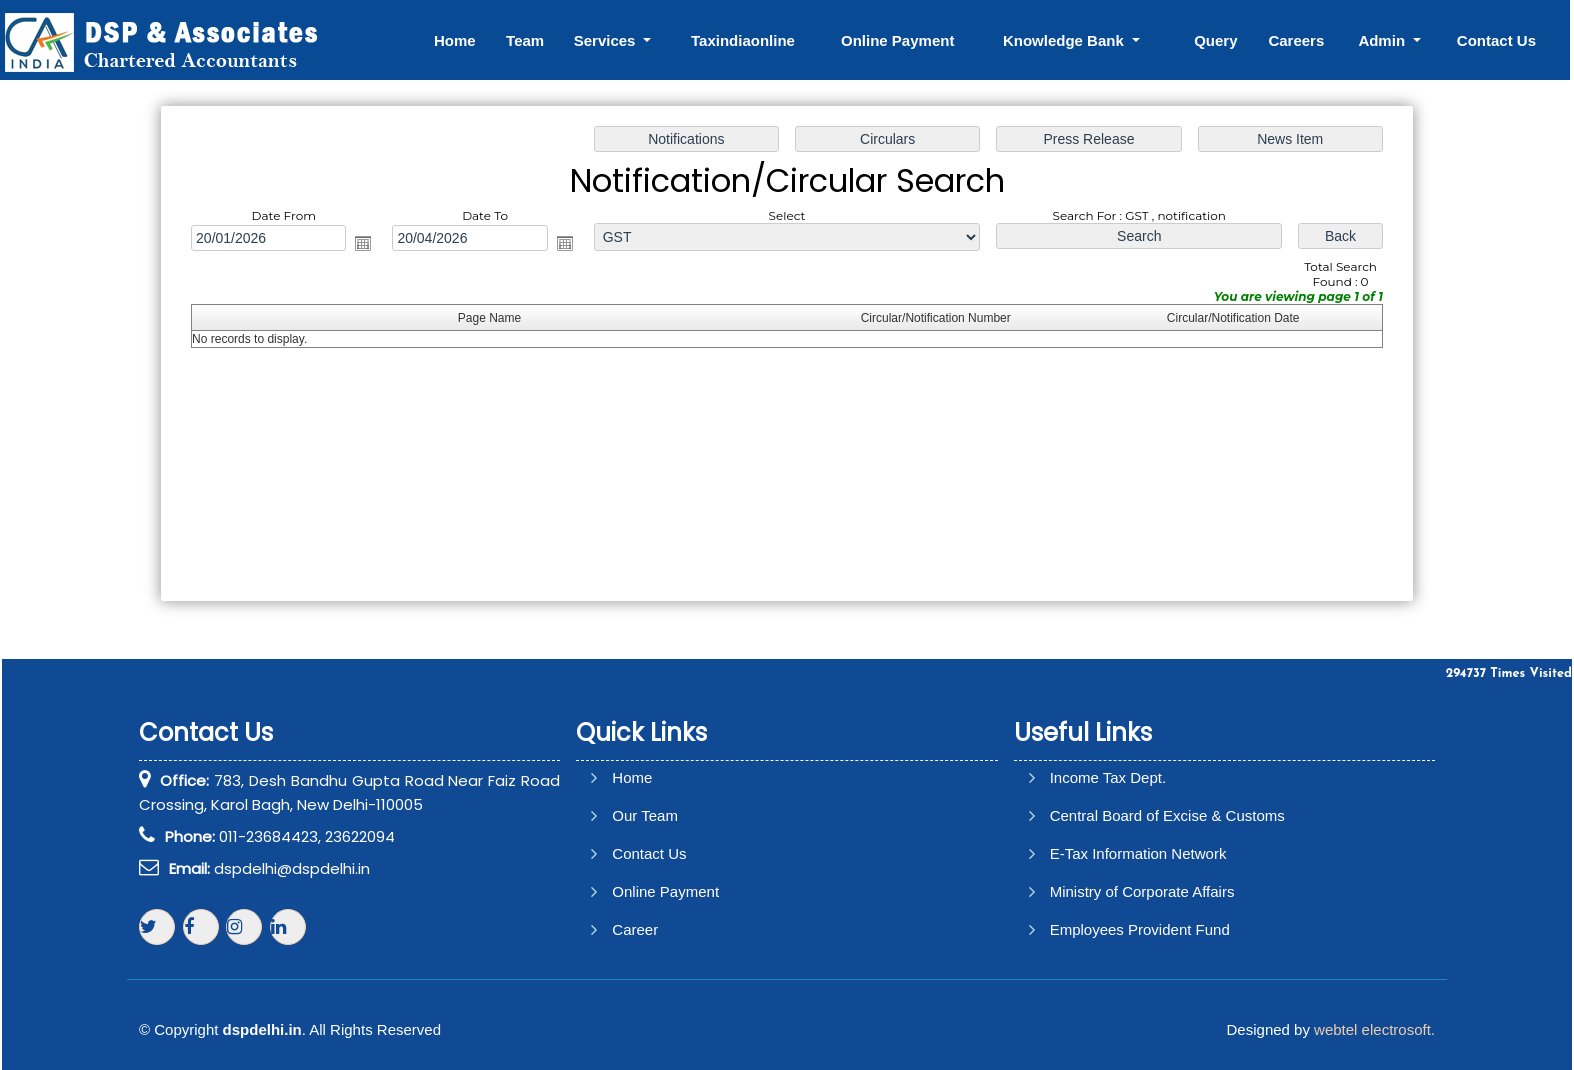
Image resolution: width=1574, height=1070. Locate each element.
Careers (1296, 40)
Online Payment (897, 40)
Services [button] (607, 40)
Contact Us (1496, 40)
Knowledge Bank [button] (1065, 40)
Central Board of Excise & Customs (1167, 815)
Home (455, 40)
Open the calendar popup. (368, 244)
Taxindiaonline (743, 40)
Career (635, 929)
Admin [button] (1383, 40)
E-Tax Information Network (1138, 853)
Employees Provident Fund (1140, 929)
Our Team (645, 815)
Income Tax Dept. (1108, 777)
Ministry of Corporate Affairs (1142, 891)
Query (1215, 40)
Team (525, 40)
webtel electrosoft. (1374, 1029)
